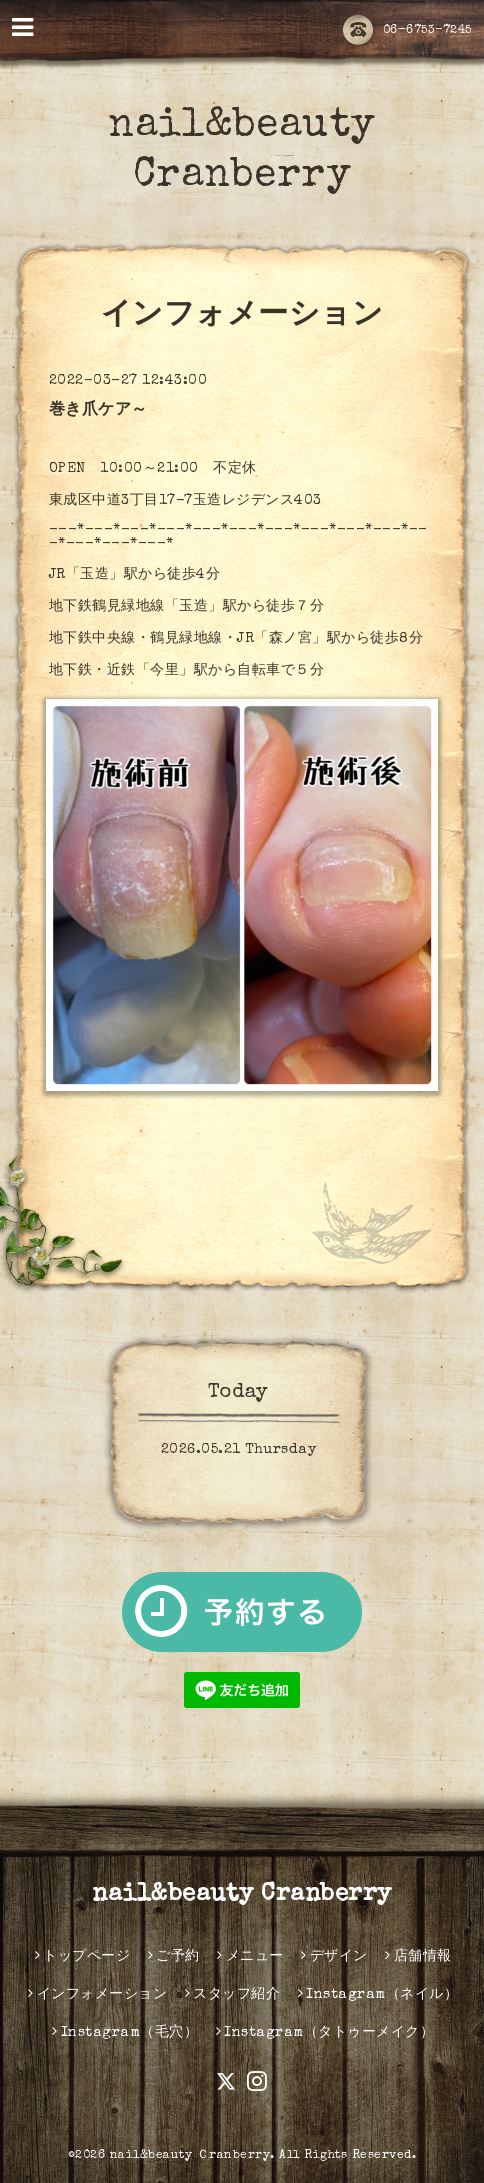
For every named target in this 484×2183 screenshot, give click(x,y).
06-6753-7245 (407, 31)
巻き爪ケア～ (98, 411)
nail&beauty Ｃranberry (190, 2156)
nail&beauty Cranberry (242, 1895)
